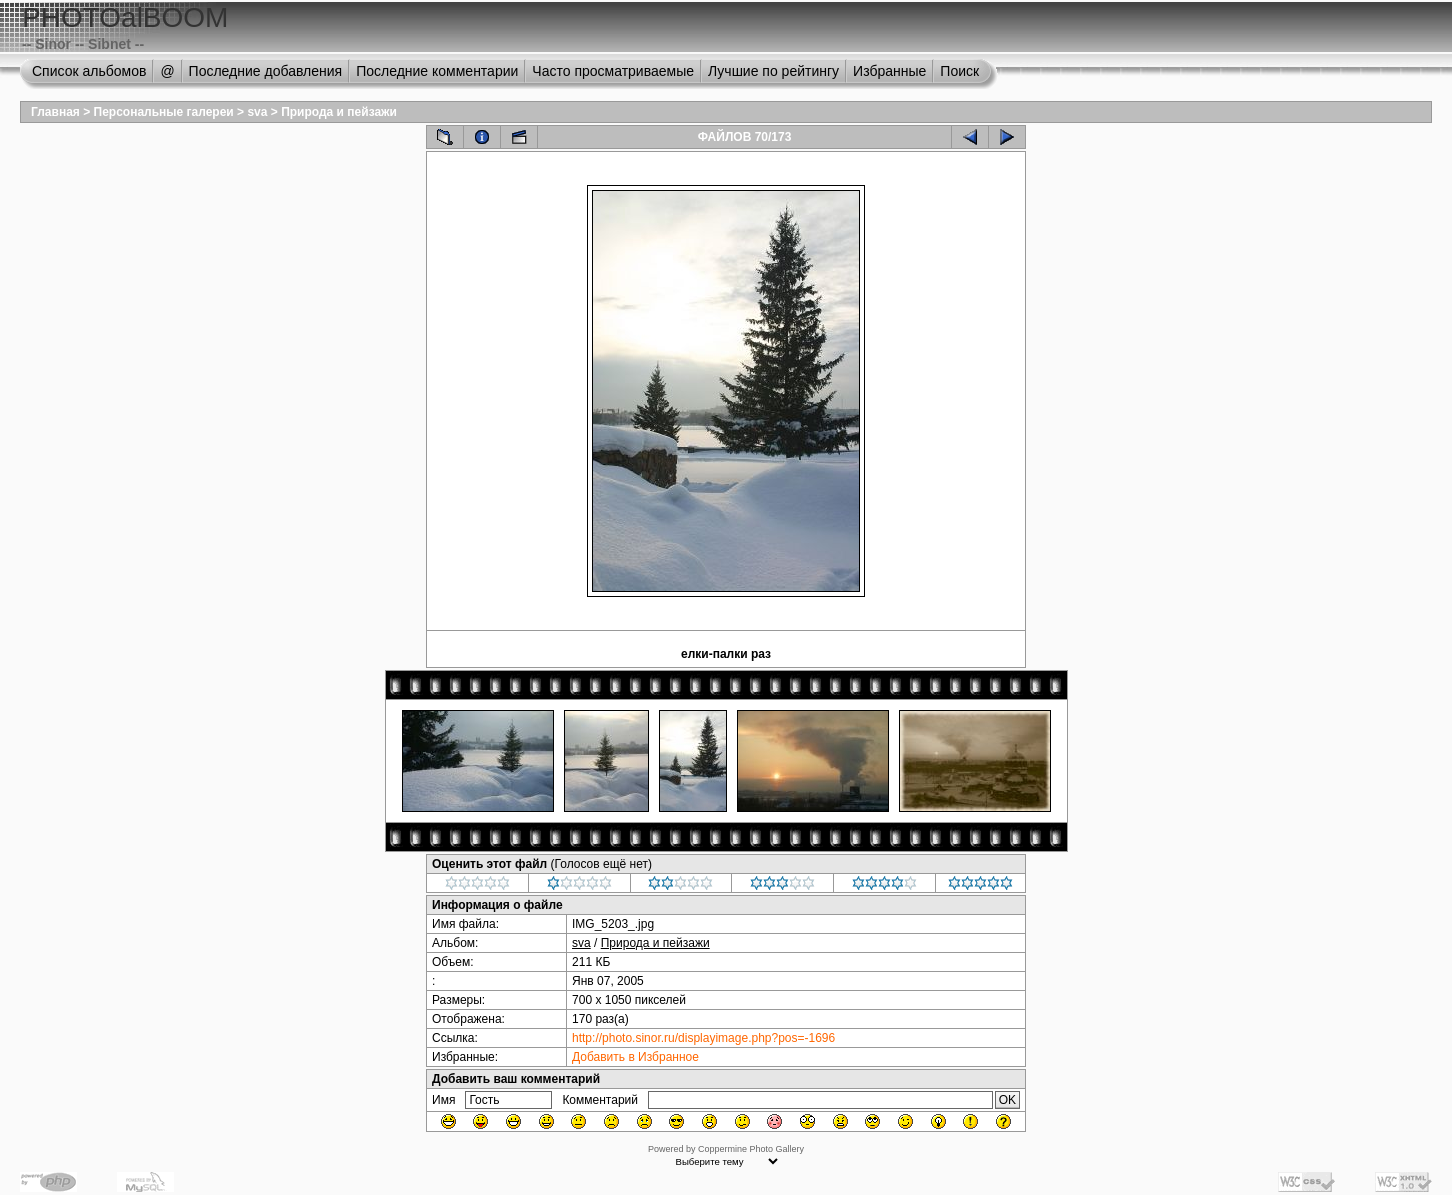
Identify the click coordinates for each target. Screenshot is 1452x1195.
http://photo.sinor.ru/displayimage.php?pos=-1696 (703, 1038)
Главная (55, 112)
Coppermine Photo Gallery (751, 1149)
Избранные (889, 71)
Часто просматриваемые (613, 71)
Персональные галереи (164, 112)
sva (257, 112)
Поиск (959, 71)
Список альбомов (89, 71)
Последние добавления (266, 71)
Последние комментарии (437, 71)
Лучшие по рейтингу (773, 71)
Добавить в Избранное (635, 1057)
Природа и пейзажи (339, 112)
